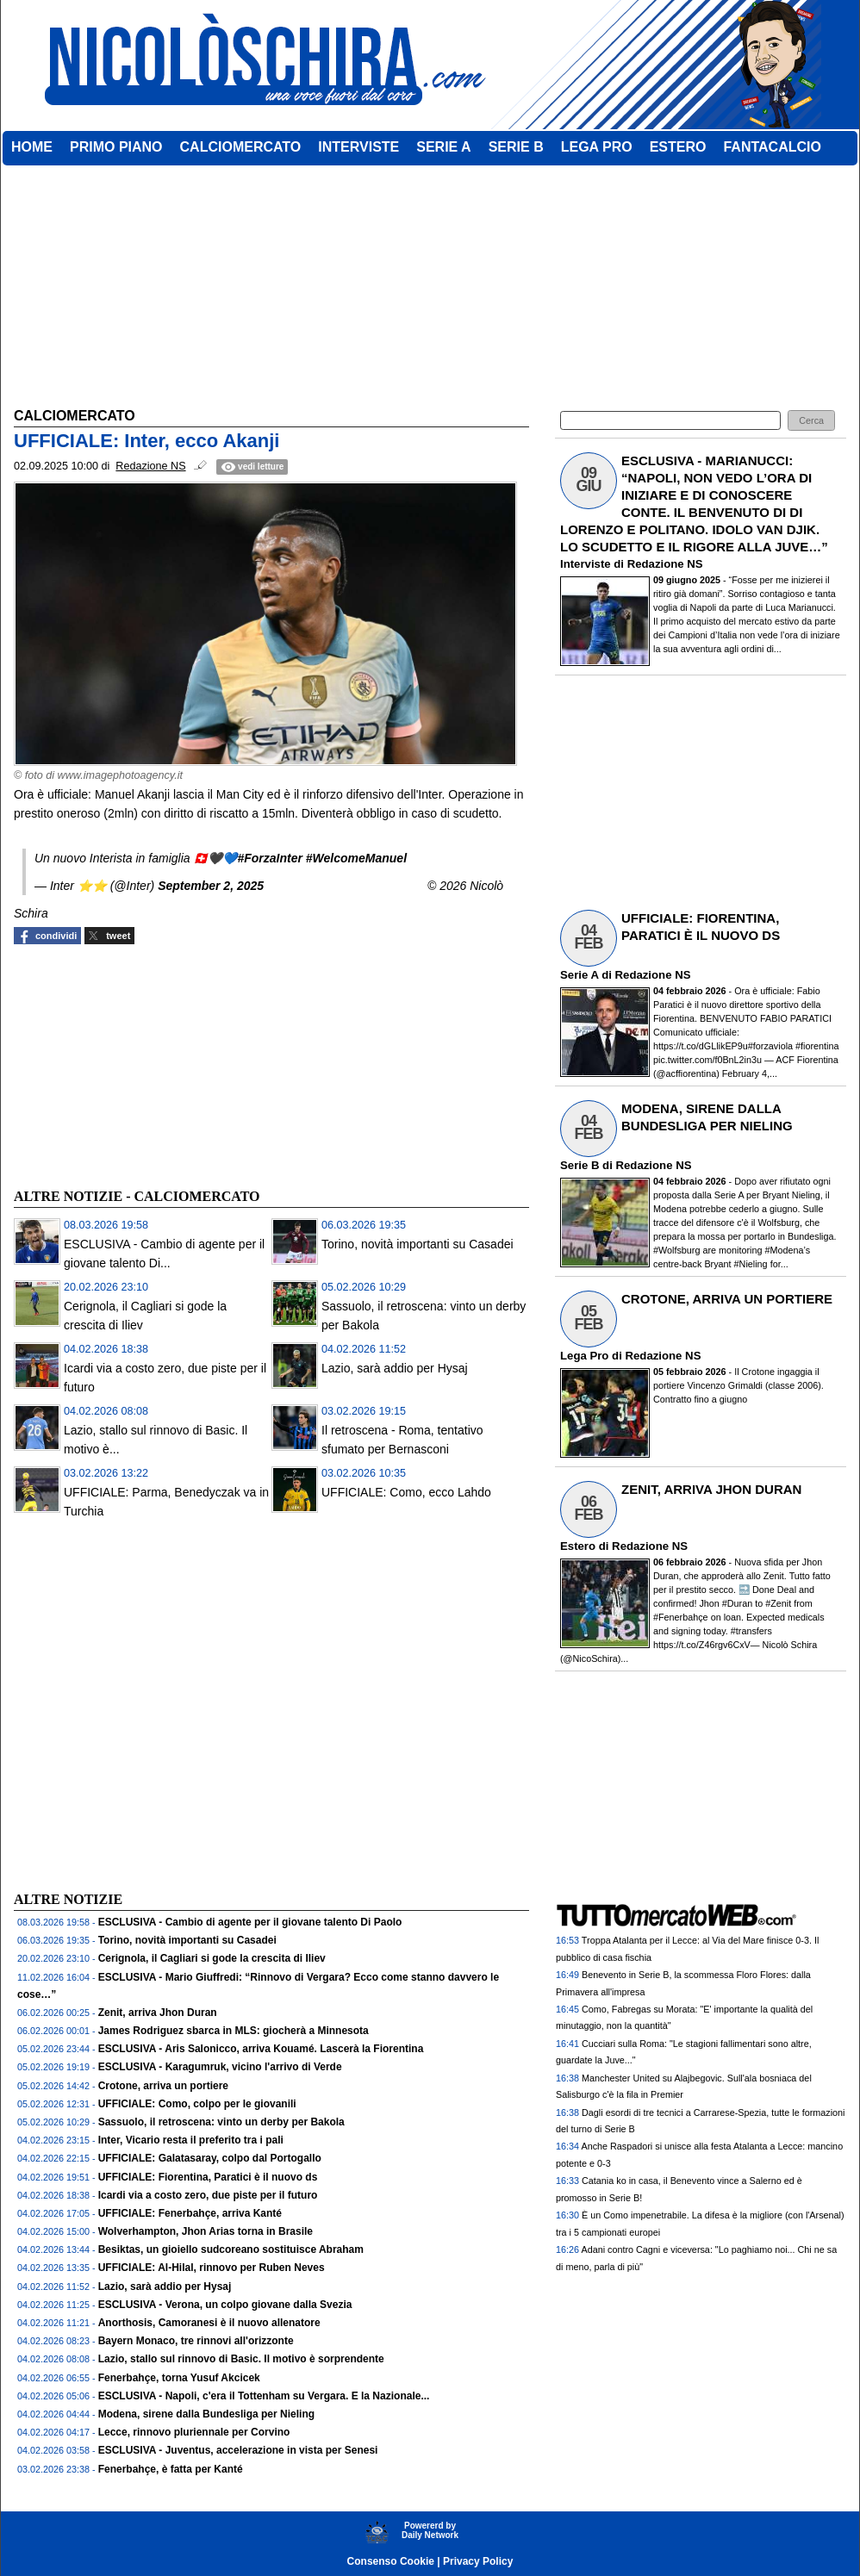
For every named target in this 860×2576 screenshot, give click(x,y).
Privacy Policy (478, 2561)
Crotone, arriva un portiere (163, 2086)
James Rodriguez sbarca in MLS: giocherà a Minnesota (233, 2031)
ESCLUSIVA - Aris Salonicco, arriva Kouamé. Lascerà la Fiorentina (261, 2049)
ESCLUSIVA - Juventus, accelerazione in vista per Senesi (238, 2450)
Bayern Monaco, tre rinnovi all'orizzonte (196, 2341)
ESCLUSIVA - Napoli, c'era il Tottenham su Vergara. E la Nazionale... (264, 2396)
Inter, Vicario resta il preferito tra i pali (191, 2140)
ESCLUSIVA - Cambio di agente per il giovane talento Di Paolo (250, 1922)
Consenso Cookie (390, 2561)
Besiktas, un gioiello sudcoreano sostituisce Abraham (231, 2249)
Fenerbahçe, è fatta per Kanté (170, 2469)
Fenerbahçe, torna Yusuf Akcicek (179, 2378)
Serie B (579, 1165)
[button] (811, 421)
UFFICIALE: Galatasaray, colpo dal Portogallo (209, 2158)
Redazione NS (665, 563)
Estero (577, 1546)
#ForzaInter (269, 858)
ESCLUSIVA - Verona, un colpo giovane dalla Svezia (225, 2305)
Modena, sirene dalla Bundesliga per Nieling (206, 2414)
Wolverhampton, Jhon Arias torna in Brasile (205, 2231)
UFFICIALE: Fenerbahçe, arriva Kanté (190, 2213)
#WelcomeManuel (356, 858)
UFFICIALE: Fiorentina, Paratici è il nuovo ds (208, 2177)
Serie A (579, 974)
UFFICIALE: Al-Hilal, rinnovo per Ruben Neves (211, 2268)
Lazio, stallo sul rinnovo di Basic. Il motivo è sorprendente (241, 2359)
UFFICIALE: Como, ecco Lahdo (406, 1492)
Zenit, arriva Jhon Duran (157, 2013)
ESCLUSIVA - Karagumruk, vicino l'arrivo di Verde (220, 2067)
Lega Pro (584, 1355)
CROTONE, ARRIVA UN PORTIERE (726, 1298)
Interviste (585, 563)
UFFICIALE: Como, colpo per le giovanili (197, 2104)
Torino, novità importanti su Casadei (417, 1244)
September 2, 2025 (211, 886)
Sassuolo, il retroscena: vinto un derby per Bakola (221, 2122)
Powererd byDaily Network (430, 2530)
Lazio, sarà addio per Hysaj (394, 1368)
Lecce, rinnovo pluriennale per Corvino (194, 2432)
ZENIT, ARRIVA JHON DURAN (711, 1489)
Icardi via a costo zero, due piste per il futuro (208, 2195)
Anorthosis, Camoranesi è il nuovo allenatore (209, 2323)
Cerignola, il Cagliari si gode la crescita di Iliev (212, 1958)
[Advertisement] (143, 1064)
